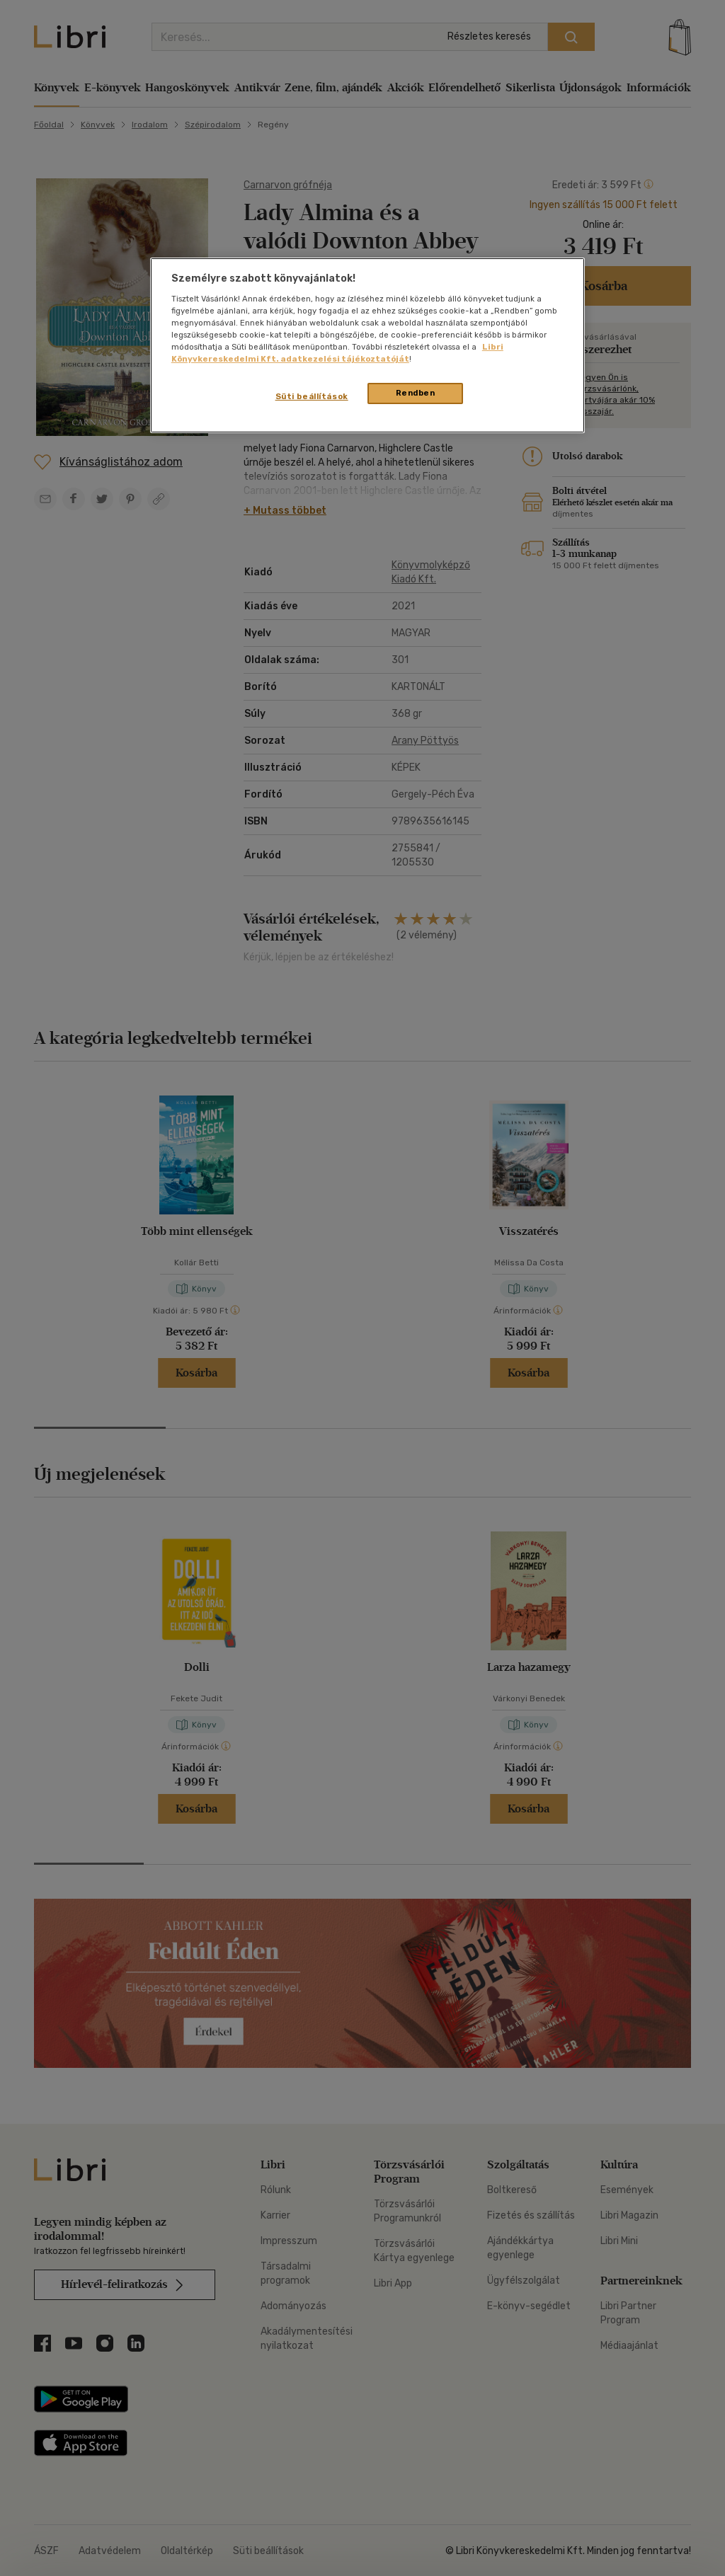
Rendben (415, 393)
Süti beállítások (311, 396)
